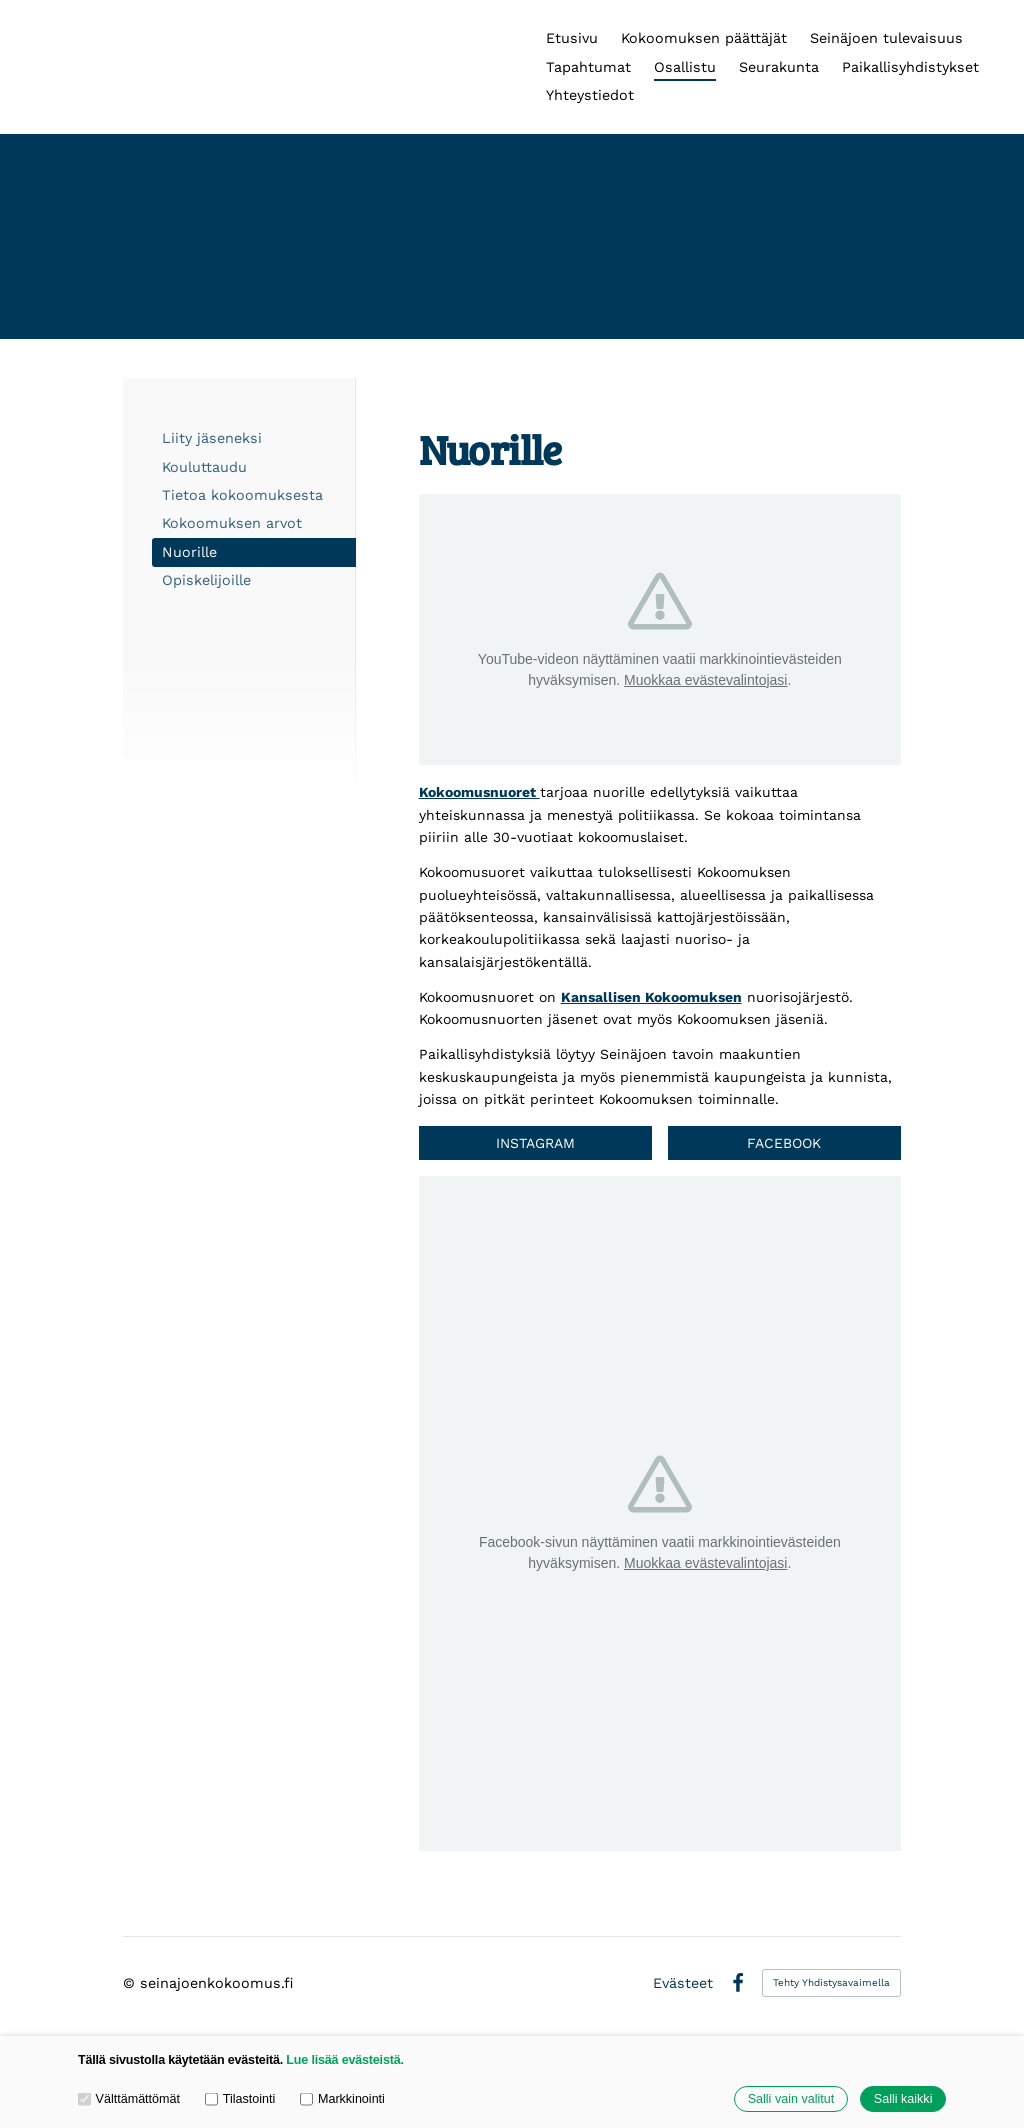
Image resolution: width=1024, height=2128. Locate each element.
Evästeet (683, 1983)
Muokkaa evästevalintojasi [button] (705, 680)
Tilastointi (240, 2099)
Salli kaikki (903, 2099)
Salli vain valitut (791, 2099)
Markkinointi (342, 2099)
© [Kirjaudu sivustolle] (131, 1983)
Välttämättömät (129, 2099)
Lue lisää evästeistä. (344, 2060)
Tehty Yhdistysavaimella (831, 1982)
